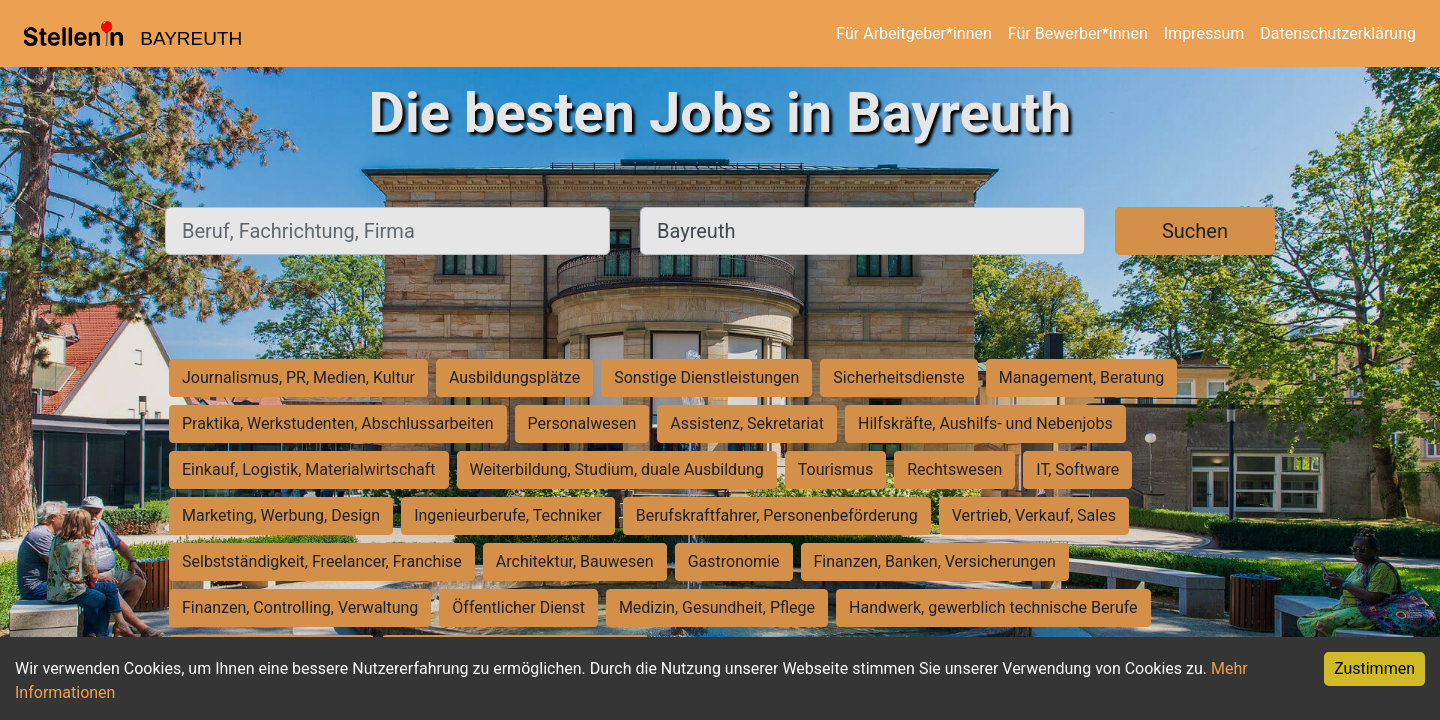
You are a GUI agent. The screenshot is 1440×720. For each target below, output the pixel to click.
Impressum (1204, 33)
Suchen (1195, 231)
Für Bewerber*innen (1078, 33)
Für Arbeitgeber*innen (913, 33)
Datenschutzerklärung (1338, 33)
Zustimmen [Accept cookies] (1374, 668)
